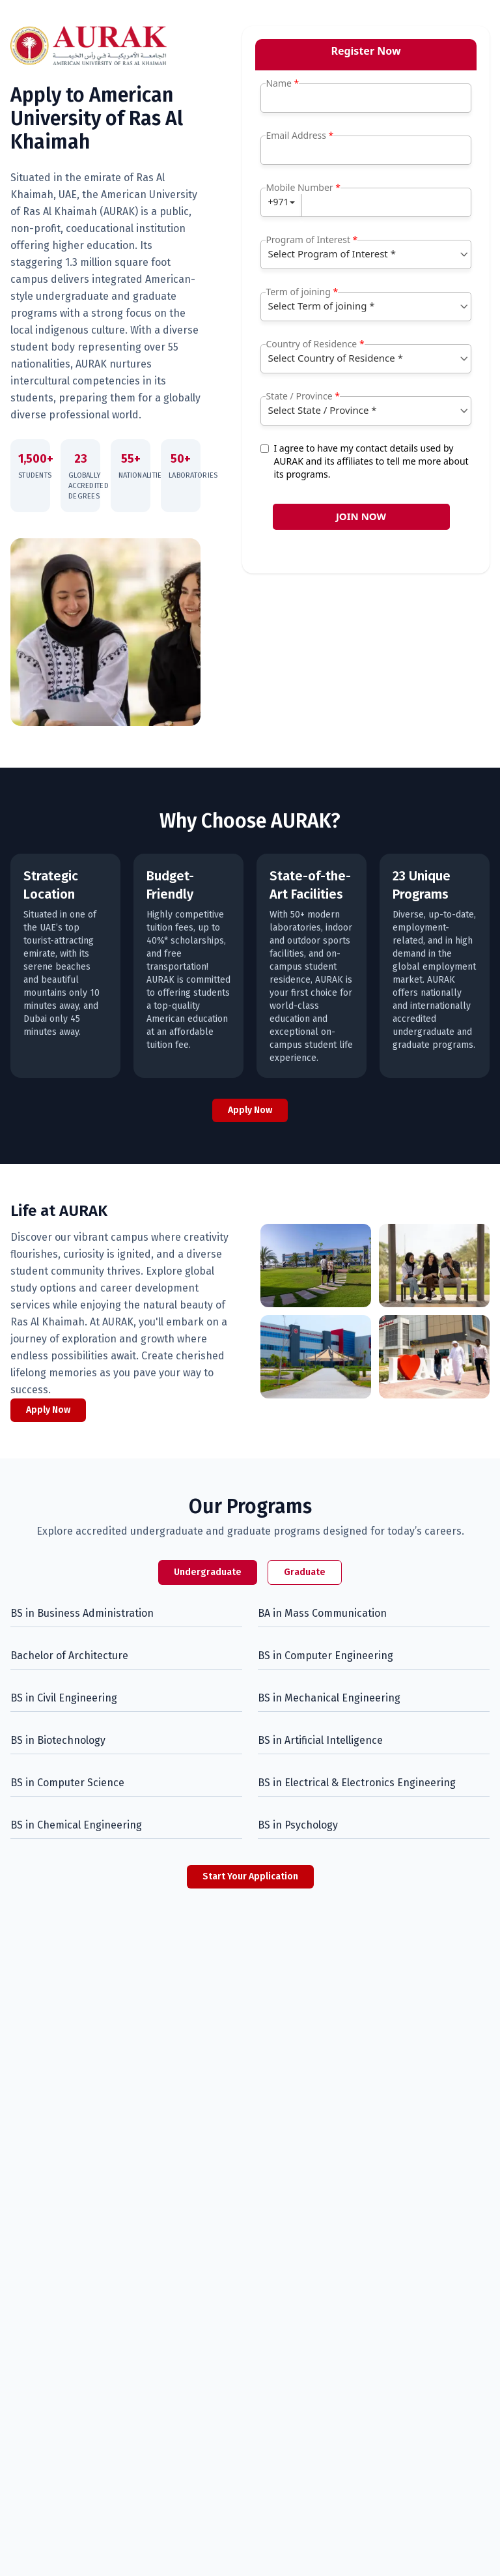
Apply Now (250, 1110)
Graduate (305, 1572)
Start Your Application (250, 1876)
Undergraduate (208, 1572)
